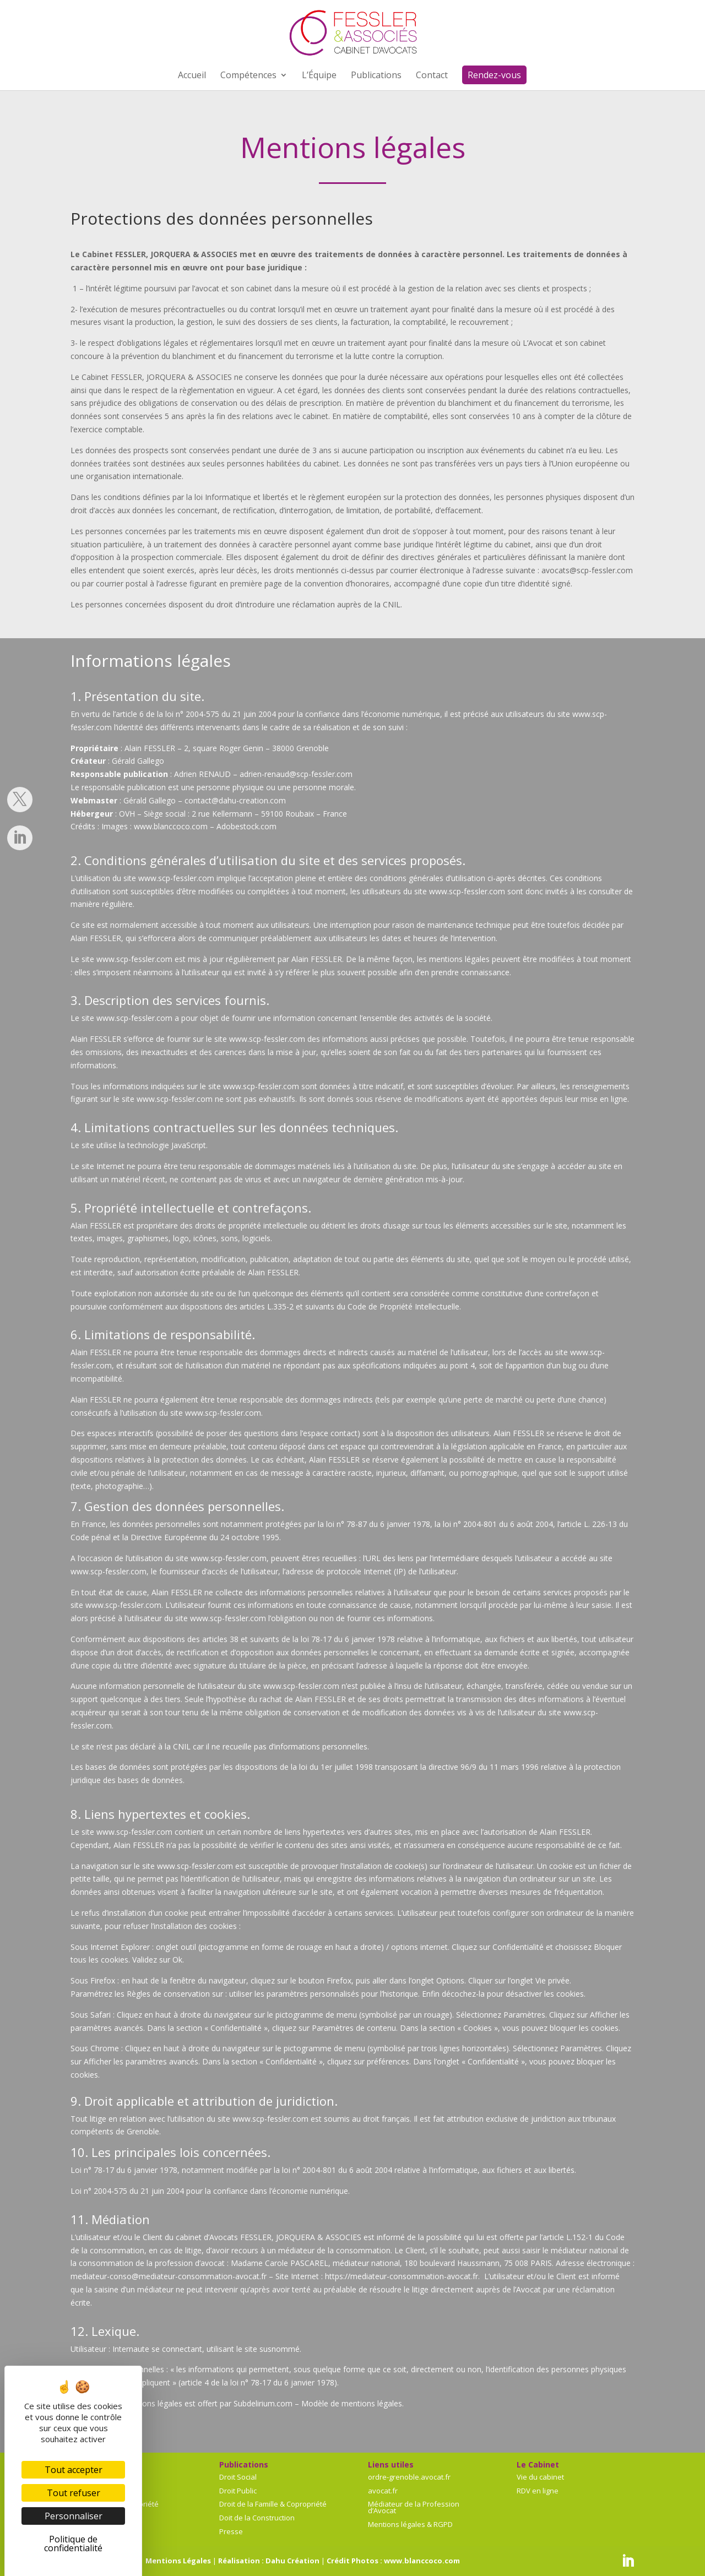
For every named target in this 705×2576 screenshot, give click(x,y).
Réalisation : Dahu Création (268, 2561)
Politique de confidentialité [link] (73, 2543)
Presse (231, 2531)
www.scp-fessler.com (176, 878)
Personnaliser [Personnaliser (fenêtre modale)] (73, 2516)
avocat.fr (383, 2491)
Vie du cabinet (540, 2477)
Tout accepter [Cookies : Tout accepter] (73, 2470)
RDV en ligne (537, 2491)
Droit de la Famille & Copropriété (273, 2504)
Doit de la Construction (257, 2518)
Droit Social (238, 2477)
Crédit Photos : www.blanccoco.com (393, 2561)
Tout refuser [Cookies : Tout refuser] (73, 2493)
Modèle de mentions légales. (352, 2403)
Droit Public (238, 2491)
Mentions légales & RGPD (410, 2524)
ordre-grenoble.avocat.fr (409, 2477)
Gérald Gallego (138, 761)
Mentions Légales (178, 2561)
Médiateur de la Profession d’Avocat (413, 2507)
